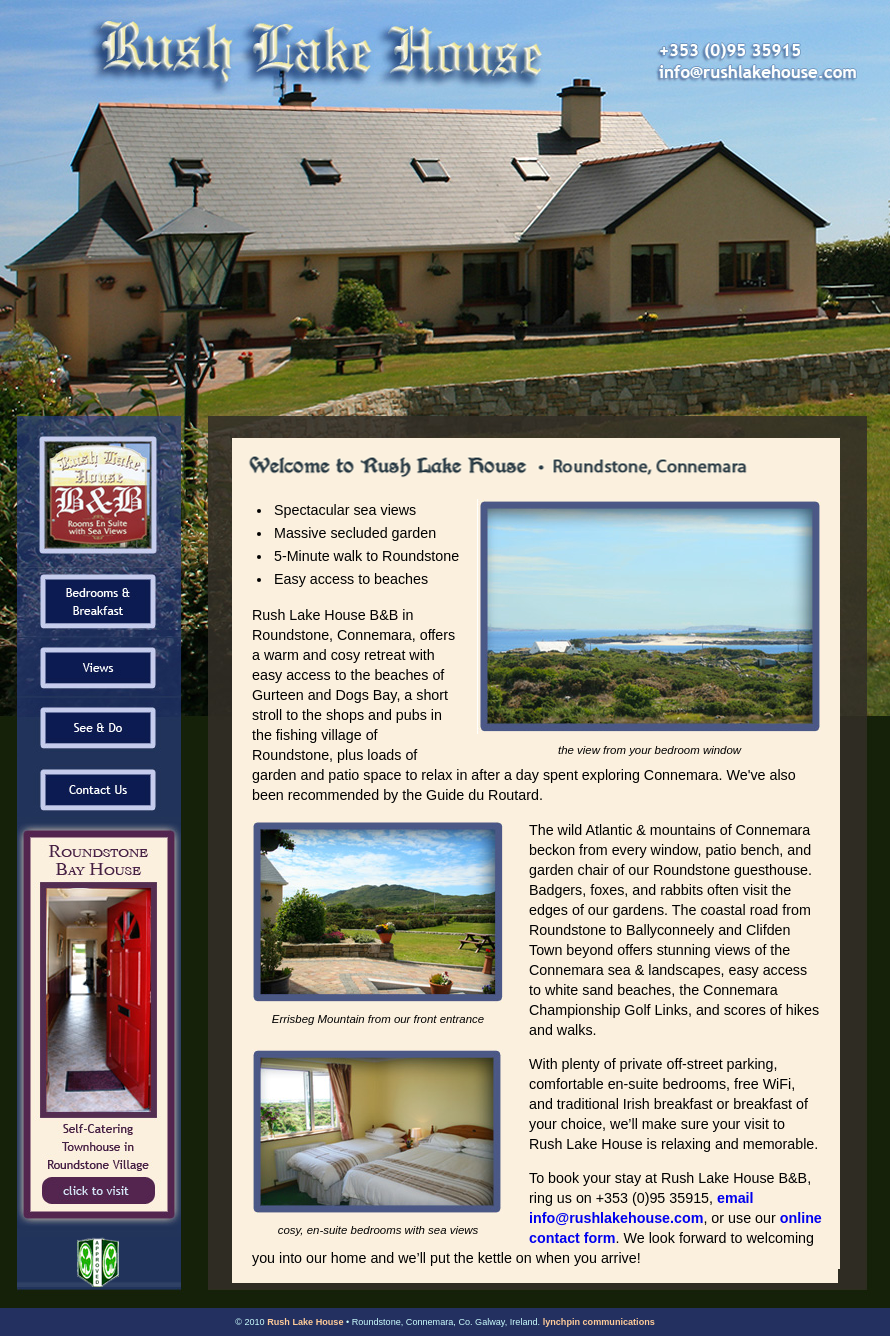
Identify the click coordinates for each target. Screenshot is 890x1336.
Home (99, 492)
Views (99, 667)
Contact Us (99, 787)
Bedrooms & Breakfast (99, 602)
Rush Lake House (305, 1322)
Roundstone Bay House (99, 1027)
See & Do (99, 727)
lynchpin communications (599, 1322)
